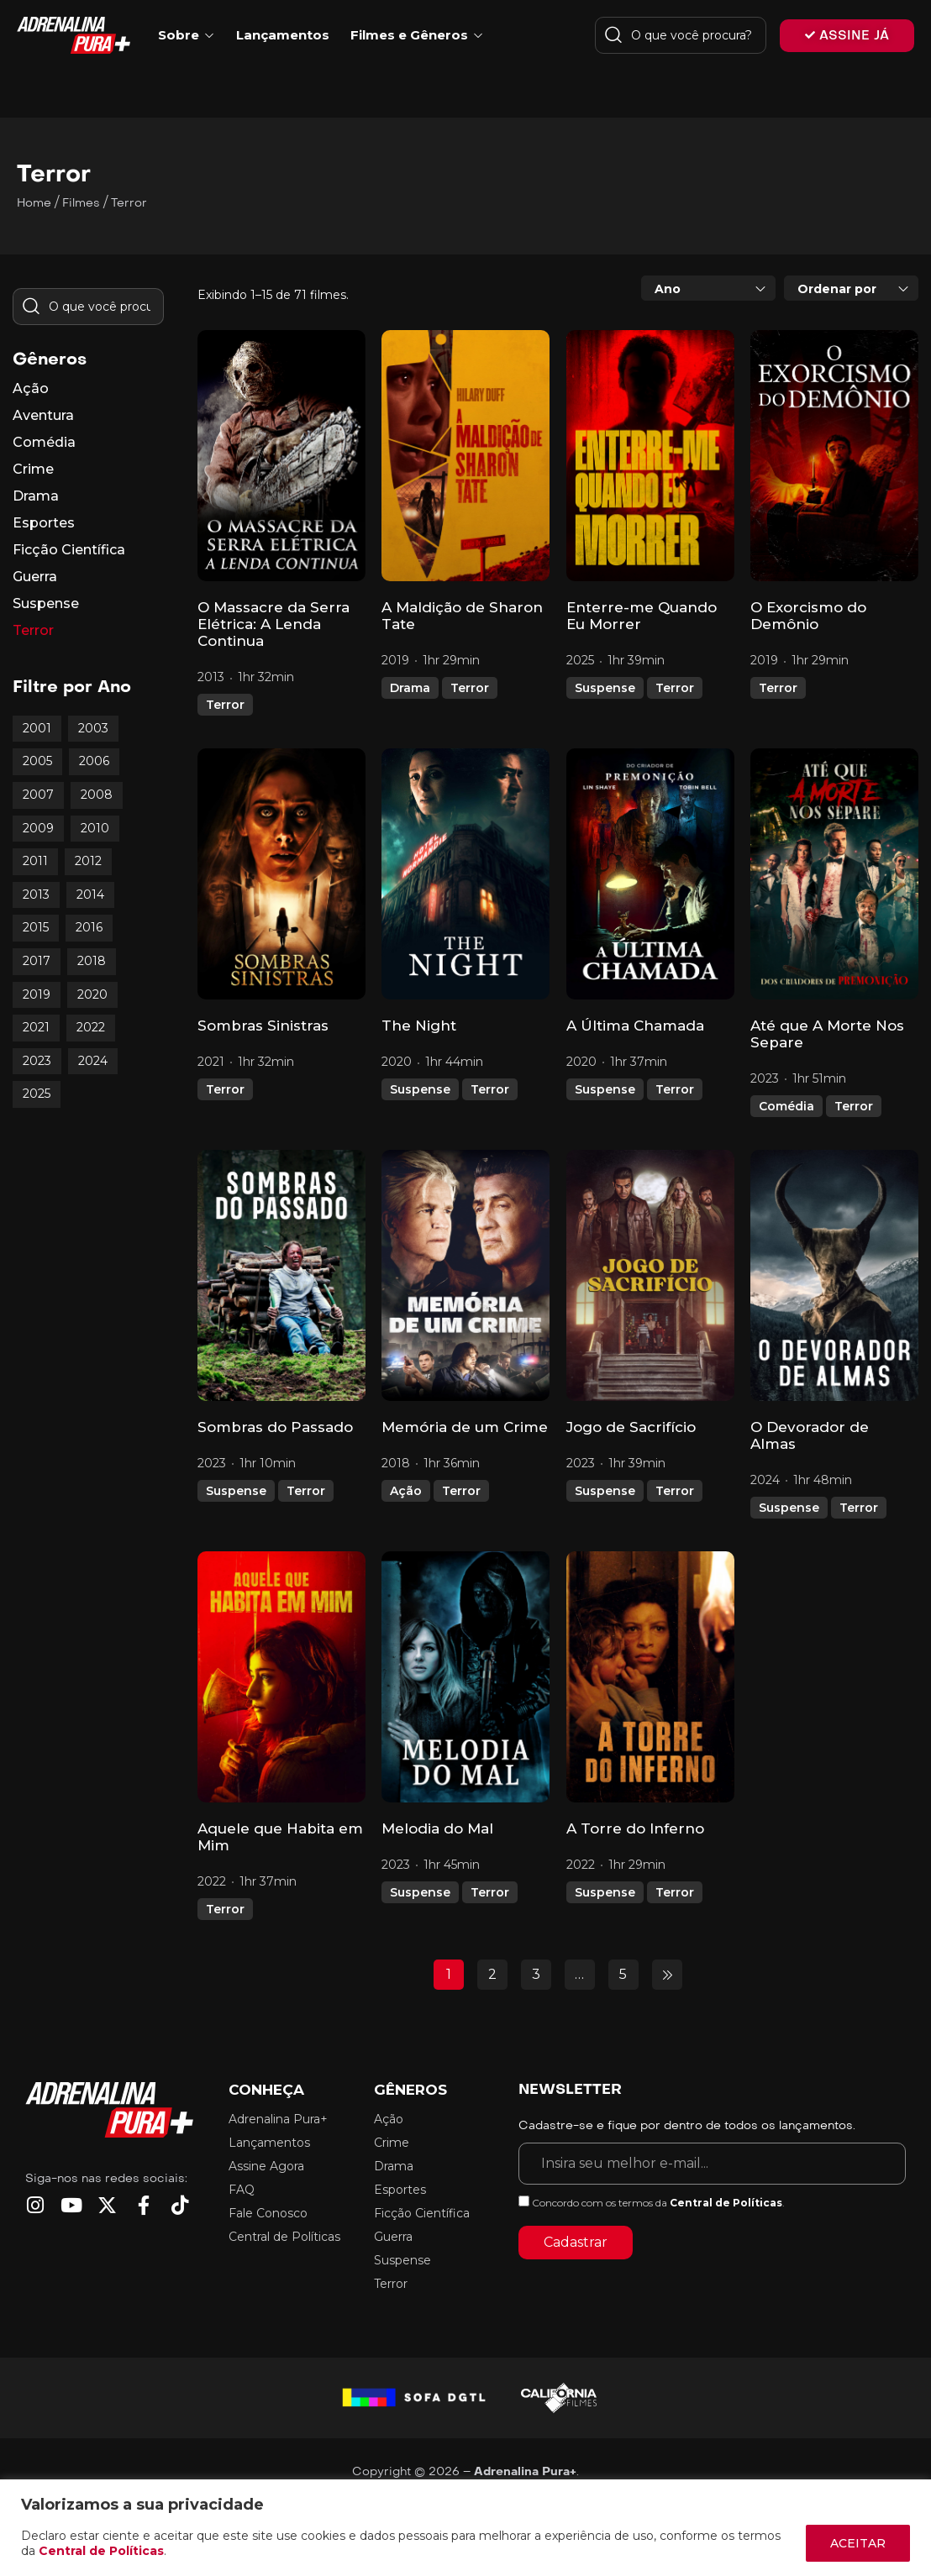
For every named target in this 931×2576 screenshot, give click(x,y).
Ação (406, 1490)
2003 (93, 728)
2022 (90, 1027)
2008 (97, 794)
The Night (418, 1025)
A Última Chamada (635, 1025)
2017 (36, 960)
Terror (225, 704)
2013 (36, 894)
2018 (91, 960)
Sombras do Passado (275, 1427)
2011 (35, 860)
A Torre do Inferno (635, 1828)
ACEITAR (858, 2543)
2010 (95, 828)
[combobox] (708, 288)
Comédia (786, 1106)
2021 (36, 1027)
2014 (90, 894)
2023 (37, 1060)
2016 (89, 927)
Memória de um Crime (464, 1427)
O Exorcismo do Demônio (808, 615)
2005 (37, 761)
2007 (38, 794)
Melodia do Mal (437, 1828)
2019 (36, 994)
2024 (93, 1060)
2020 (92, 994)
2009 (38, 828)
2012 (88, 860)
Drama (410, 687)
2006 (94, 761)
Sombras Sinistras (263, 1025)
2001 (37, 728)
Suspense (605, 687)
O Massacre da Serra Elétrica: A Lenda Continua (273, 624)
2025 (36, 1093)
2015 (36, 927)
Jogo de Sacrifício (631, 1427)
